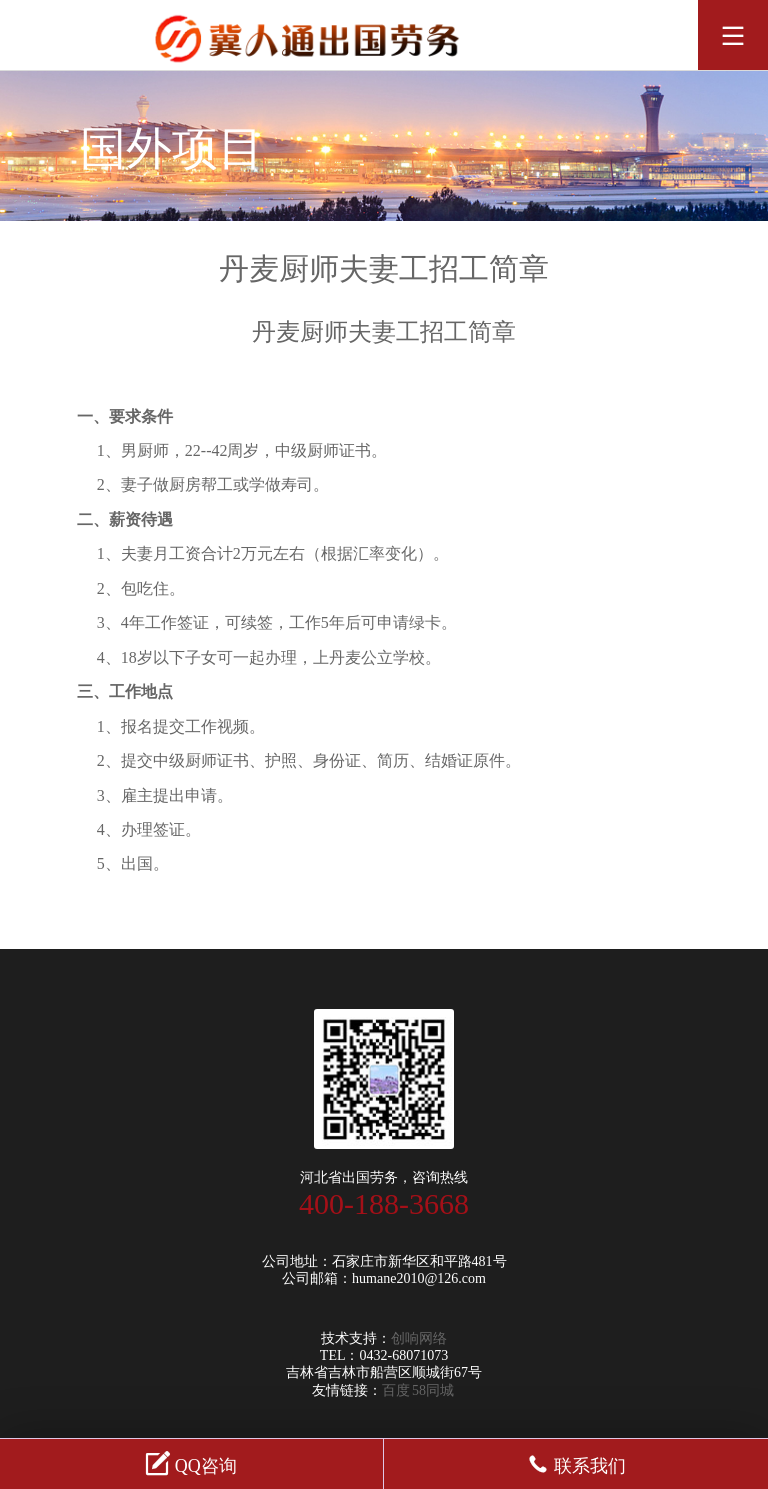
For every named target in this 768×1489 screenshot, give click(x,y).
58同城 (433, 1390)
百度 (396, 1390)
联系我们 (576, 1463)
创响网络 (419, 1338)
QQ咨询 (191, 1463)
